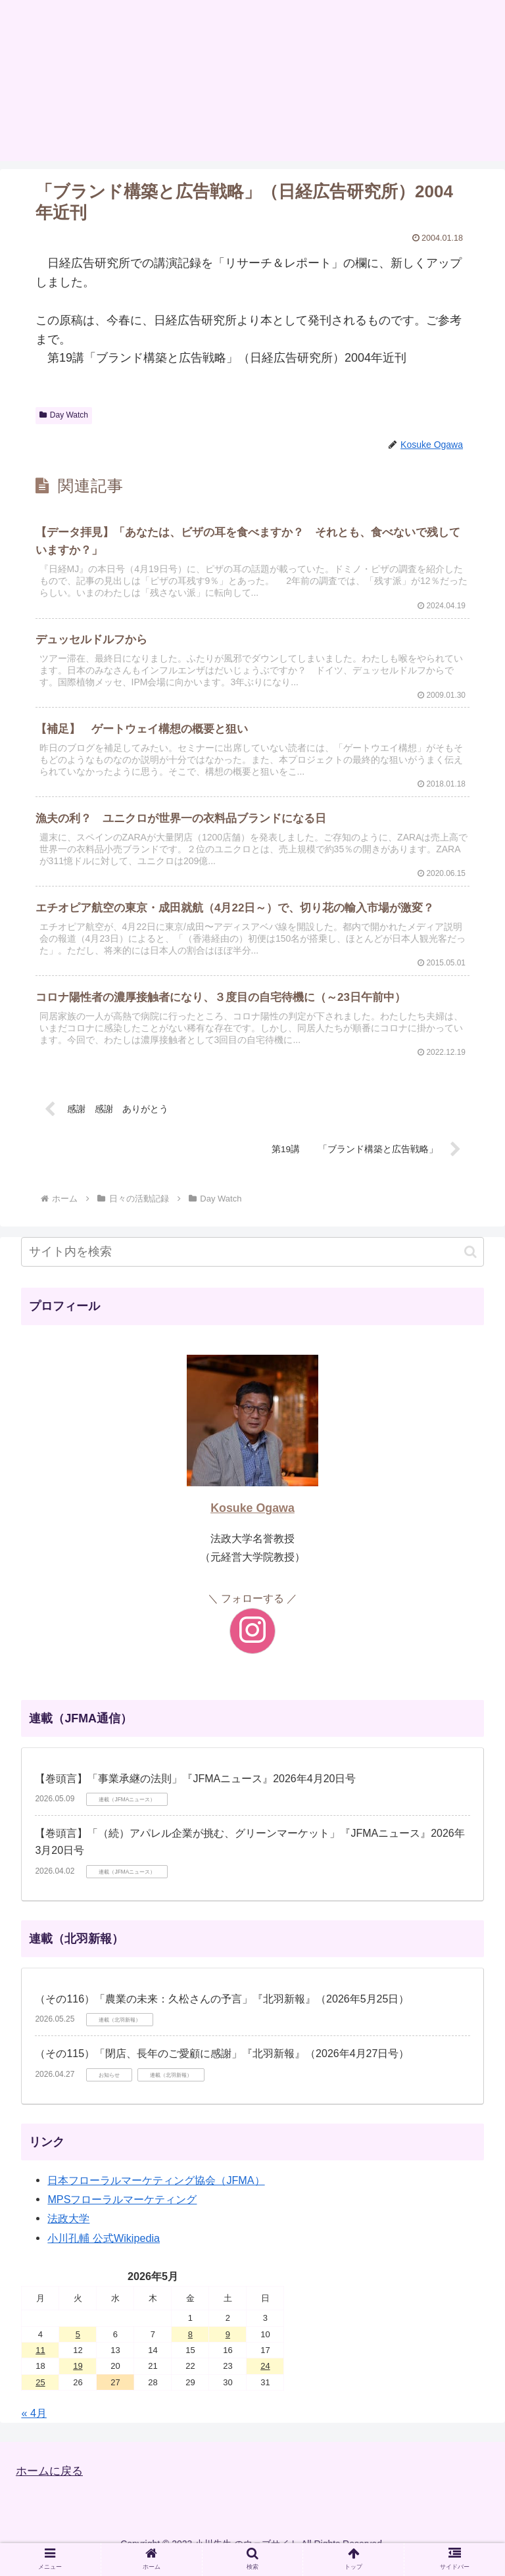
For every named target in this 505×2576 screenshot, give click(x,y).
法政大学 (68, 2231)
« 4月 (34, 2426)
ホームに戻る (51, 2484)
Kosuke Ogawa (252, 1521)
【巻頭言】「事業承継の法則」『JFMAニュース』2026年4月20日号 (195, 1791)
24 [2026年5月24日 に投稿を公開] (265, 2379)
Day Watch (63, 415)
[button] (470, 1264)
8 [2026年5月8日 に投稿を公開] (190, 2347)
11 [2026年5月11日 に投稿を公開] (40, 2363)
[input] (252, 1265)
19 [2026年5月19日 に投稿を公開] (77, 2379)
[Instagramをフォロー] (252, 1644)
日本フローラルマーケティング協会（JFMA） (155, 2193)
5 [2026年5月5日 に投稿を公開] (78, 2347)
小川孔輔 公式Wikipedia (103, 2250)
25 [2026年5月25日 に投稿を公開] (40, 2395)
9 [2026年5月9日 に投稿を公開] (228, 2347)
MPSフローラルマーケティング (122, 2212)
